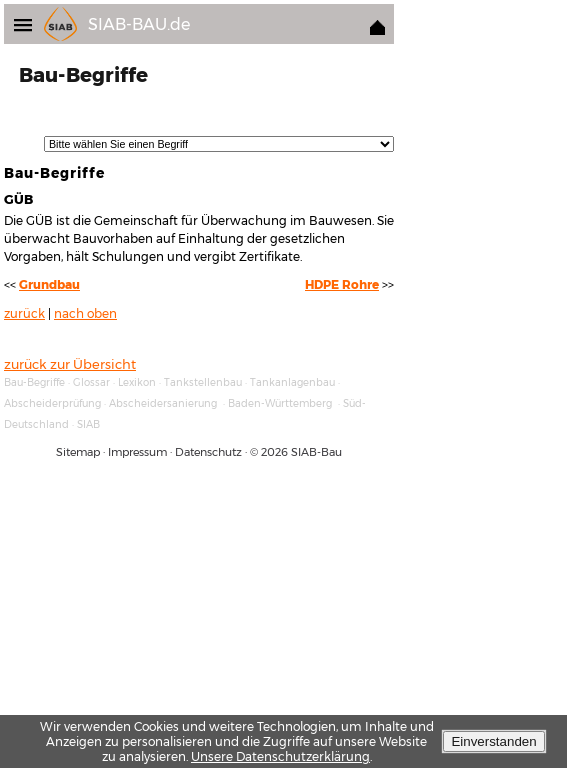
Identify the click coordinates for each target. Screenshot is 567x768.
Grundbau (49, 285)
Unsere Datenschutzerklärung (280, 756)
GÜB (18, 199)
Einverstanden (493, 741)
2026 (274, 452)
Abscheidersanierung (163, 403)
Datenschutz (208, 452)
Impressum (137, 452)
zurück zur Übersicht (70, 364)
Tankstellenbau (203, 382)
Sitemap (78, 452)
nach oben (85, 314)
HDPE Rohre (342, 285)
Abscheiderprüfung (52, 403)
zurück (24, 314)
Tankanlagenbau (292, 382)
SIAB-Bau (316, 452)
